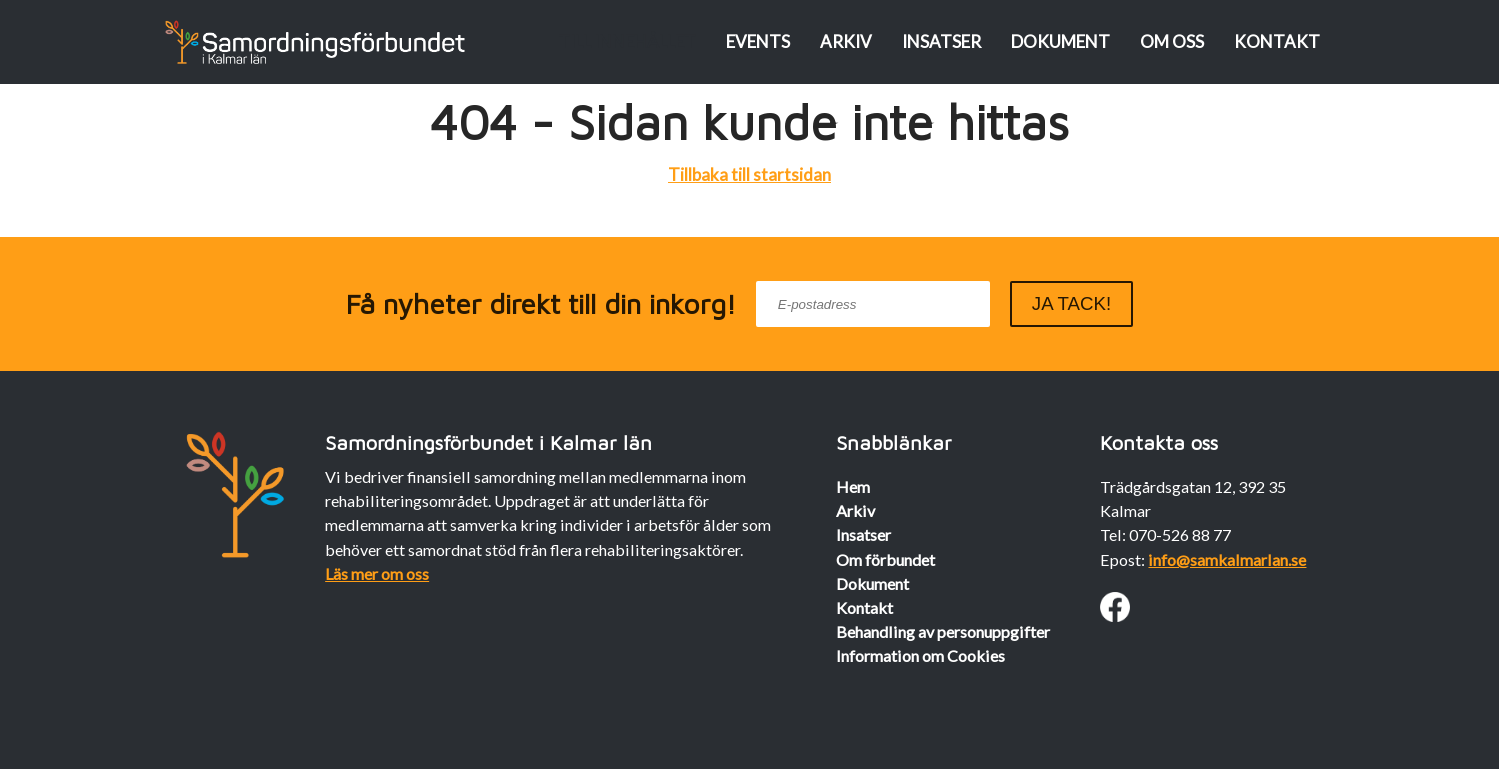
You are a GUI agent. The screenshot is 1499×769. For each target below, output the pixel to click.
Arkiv (846, 41)
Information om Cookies (920, 655)
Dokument (1060, 41)
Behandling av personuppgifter (943, 631)
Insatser (941, 41)
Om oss (1172, 41)
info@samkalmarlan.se (1227, 559)
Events (758, 41)
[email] (873, 304)
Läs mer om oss (377, 573)
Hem (853, 486)
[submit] (1071, 304)
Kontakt (1277, 41)
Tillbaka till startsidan (749, 174)
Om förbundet (885, 559)
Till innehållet (627, 41)
